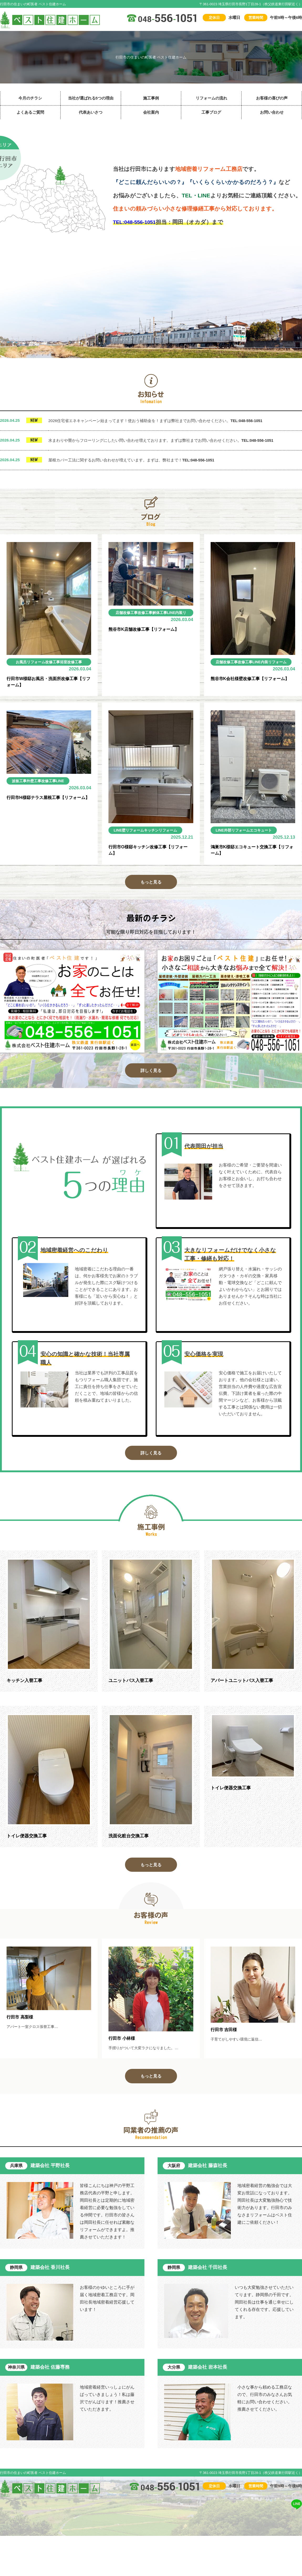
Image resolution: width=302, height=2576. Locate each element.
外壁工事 (35, 781)
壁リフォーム (134, 831)
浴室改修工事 (72, 662)
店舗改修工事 (126, 612)
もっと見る (151, 884)
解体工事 (162, 612)
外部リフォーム (238, 831)
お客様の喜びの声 (272, 98)
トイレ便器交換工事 (28, 1843)
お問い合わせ (272, 112)
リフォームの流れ (211, 98)
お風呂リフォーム (29, 662)
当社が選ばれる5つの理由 (90, 98)
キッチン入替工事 (25, 1686)
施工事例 (151, 98)
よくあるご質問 (30, 112)
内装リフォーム (35, 669)
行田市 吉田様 (225, 2038)
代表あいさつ (90, 112)
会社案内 (151, 112)
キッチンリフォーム (164, 831)
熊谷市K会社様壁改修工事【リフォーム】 (252, 678)
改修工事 (53, 662)
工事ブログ (211, 112)
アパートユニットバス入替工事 (244, 1686)
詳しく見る (151, 1074)
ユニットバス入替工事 (132, 1686)
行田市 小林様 (123, 2046)
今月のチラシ (30, 98)
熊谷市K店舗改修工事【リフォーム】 (145, 629)
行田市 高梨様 (21, 2025)
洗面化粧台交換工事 (129, 1843)
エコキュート (264, 831)
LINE (16, 669)
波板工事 (20, 781)
